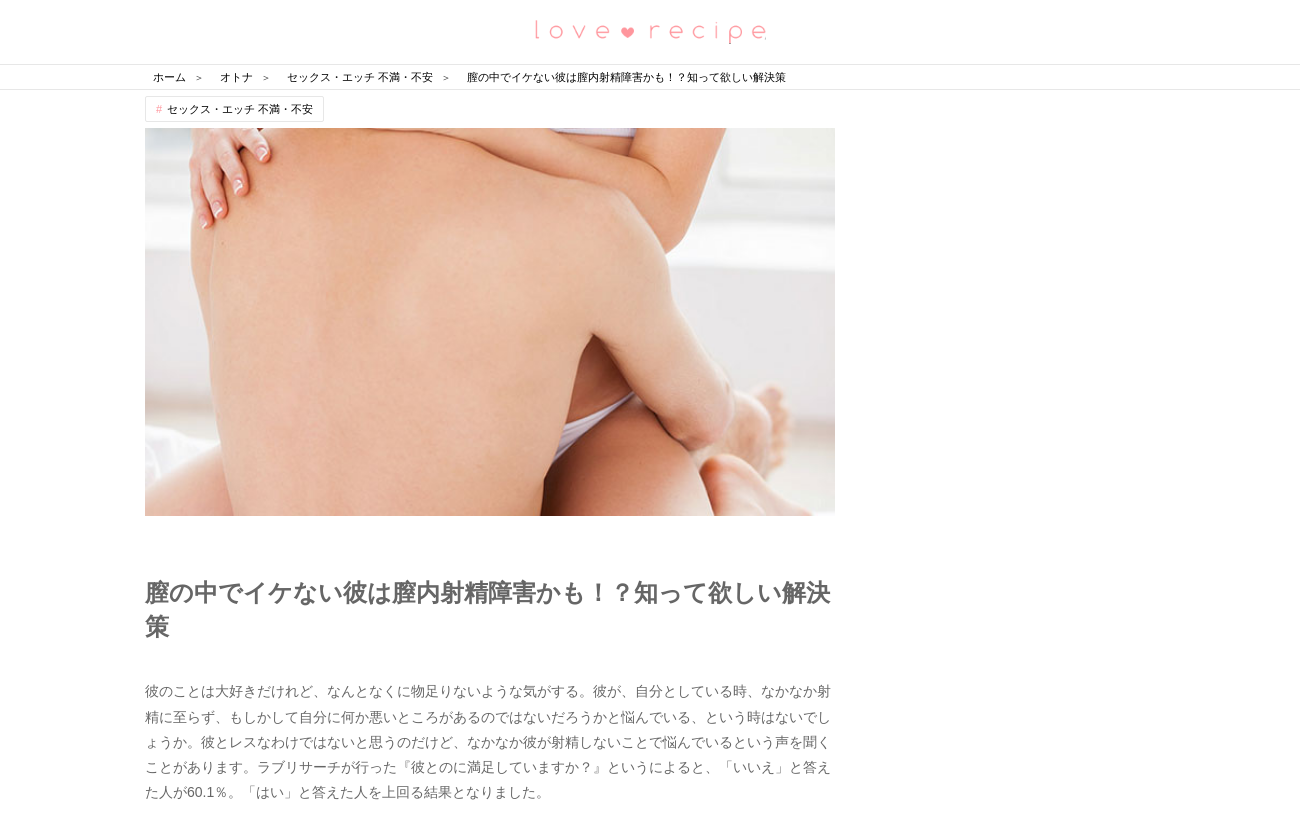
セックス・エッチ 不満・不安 (240, 109)
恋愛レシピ (650, 30)
